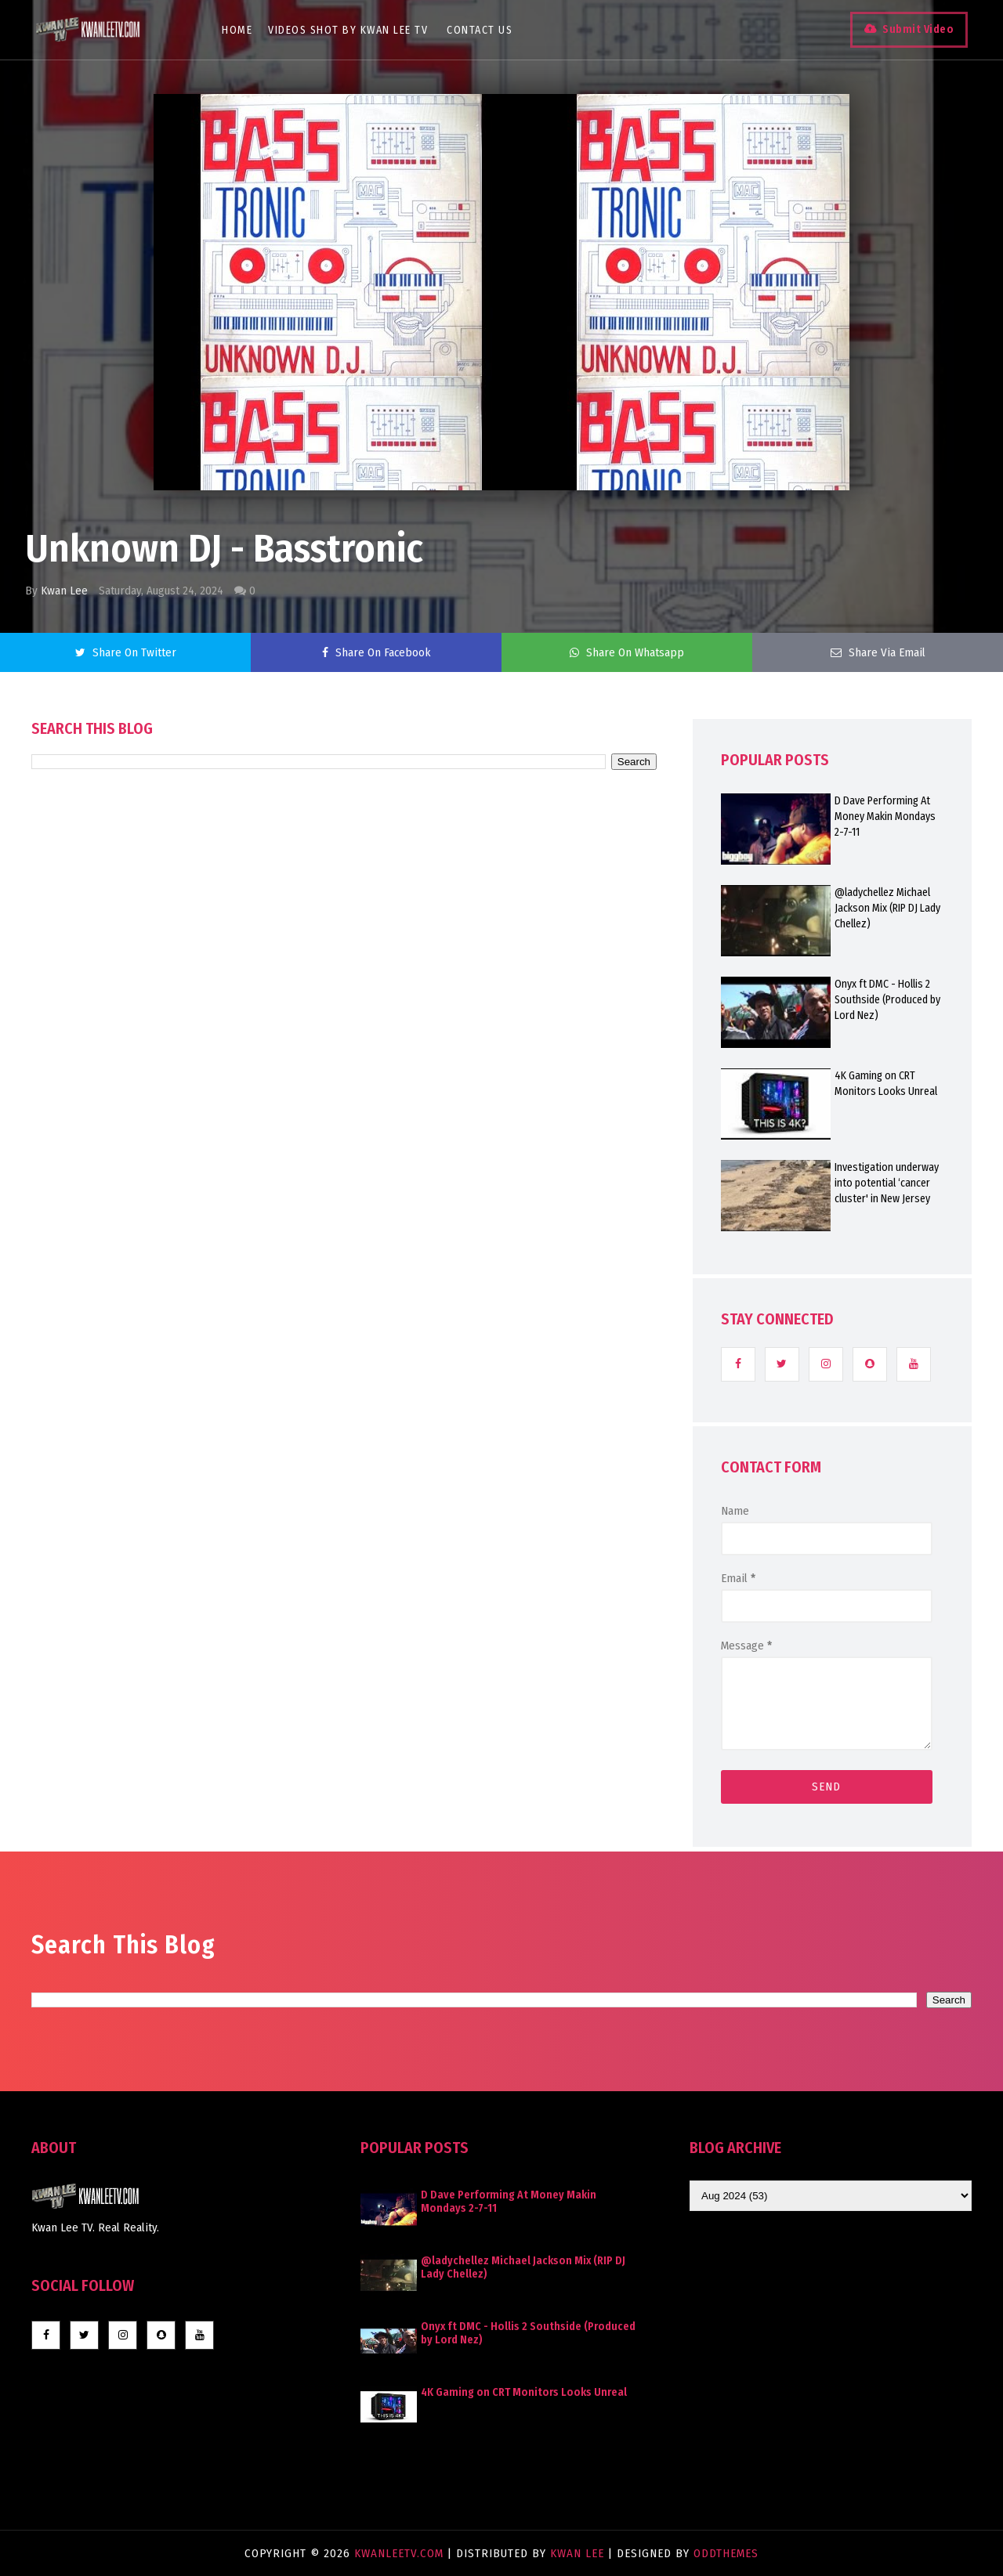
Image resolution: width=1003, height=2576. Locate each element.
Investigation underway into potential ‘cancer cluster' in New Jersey (887, 1183)
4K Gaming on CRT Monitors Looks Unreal (886, 1083)
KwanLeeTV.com (400, 2553)
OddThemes (726, 2553)
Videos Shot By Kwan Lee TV (351, 30)
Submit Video (914, 29)
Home (240, 30)
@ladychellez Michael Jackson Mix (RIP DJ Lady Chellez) (887, 908)
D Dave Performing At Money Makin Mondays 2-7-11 (885, 816)
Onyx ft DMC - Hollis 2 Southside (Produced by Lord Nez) (887, 999)
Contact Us (483, 30)
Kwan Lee (64, 590)
